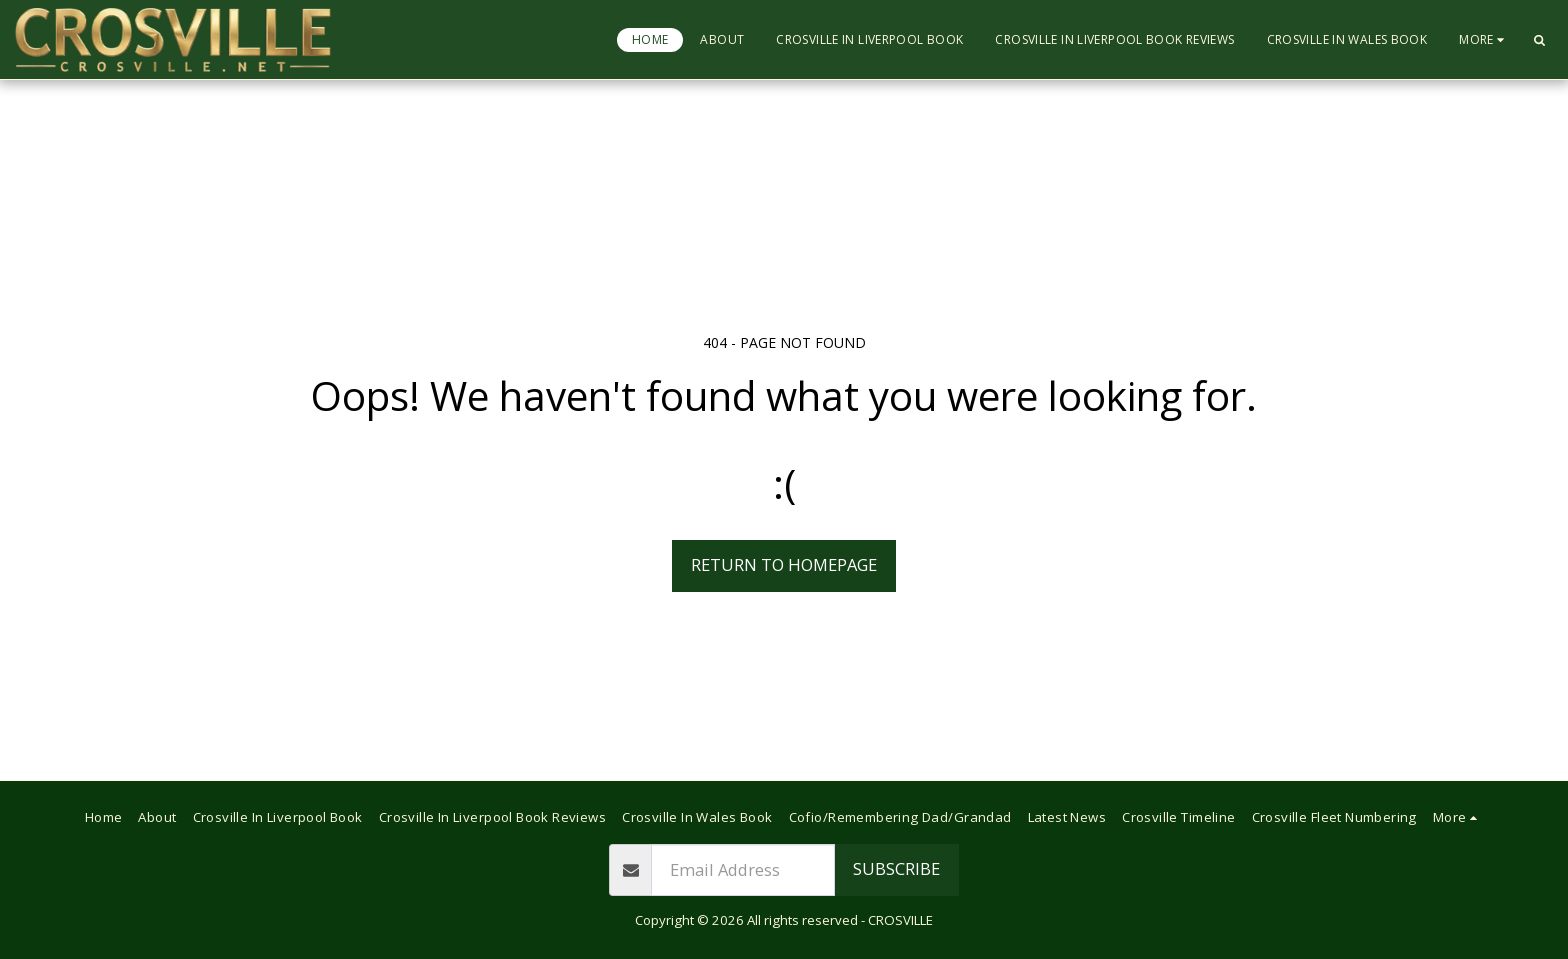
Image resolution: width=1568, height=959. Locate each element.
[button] (1539, 40)
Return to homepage (784, 564)
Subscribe (896, 868)
